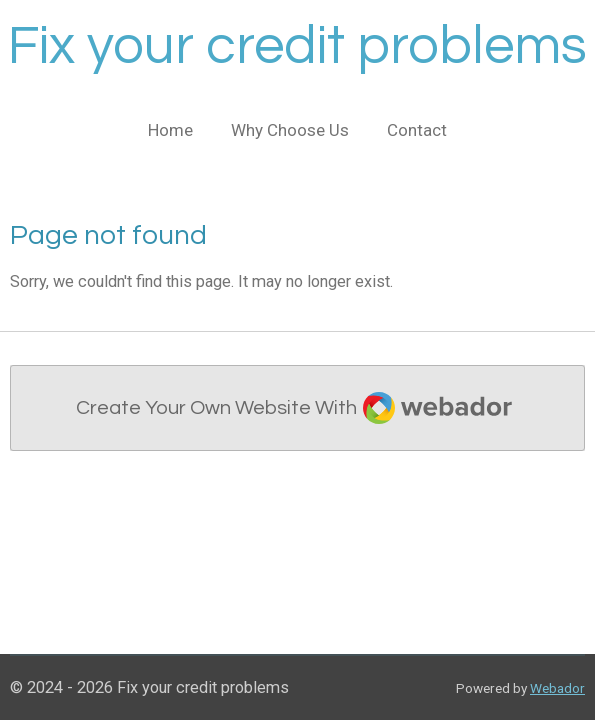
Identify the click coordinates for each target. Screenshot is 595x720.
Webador (557, 688)
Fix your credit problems (297, 46)
